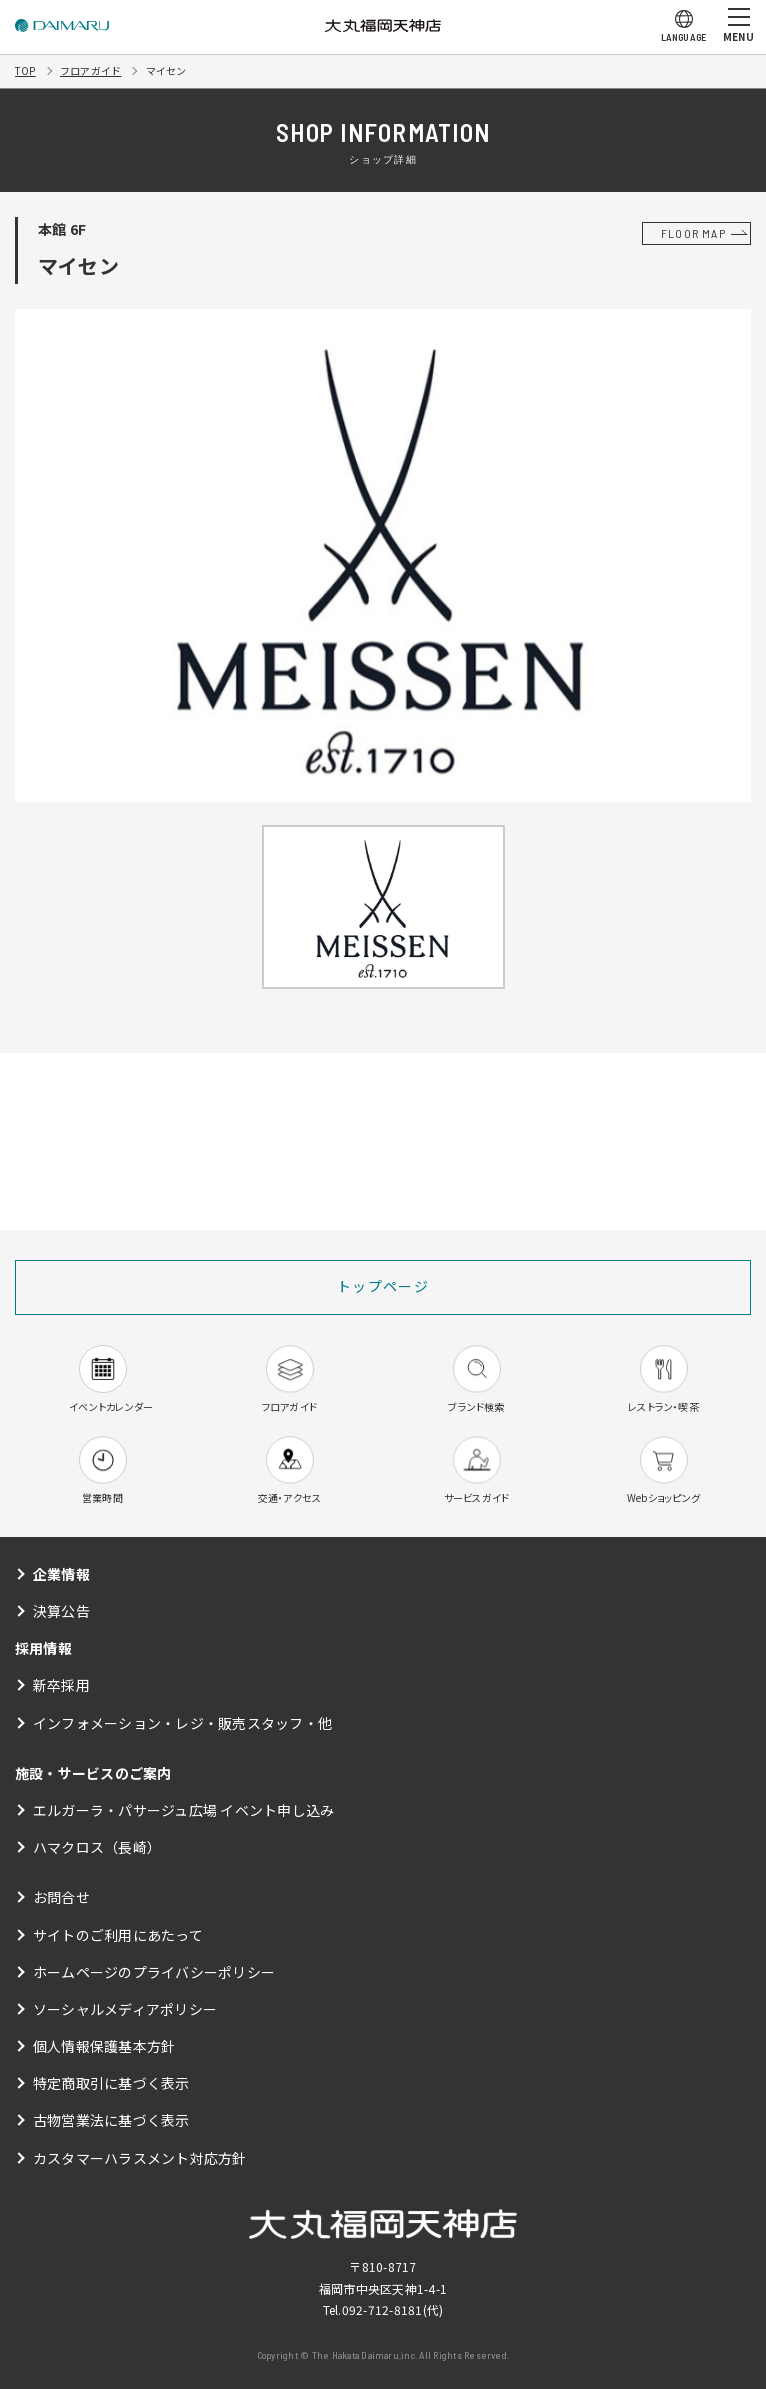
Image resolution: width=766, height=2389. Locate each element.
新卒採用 (61, 1685)
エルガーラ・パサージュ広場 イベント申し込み (183, 1810)
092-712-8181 (382, 2309)
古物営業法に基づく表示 (111, 2120)
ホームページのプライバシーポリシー (154, 1972)
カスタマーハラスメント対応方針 (140, 2158)
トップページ (383, 1286)
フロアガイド (90, 70)
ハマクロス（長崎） (97, 1847)
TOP (25, 70)
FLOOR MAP (693, 233)
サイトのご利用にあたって (118, 1935)
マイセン (166, 70)
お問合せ (61, 1897)
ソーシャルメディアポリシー (125, 2009)
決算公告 (61, 1611)
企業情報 (61, 1574)
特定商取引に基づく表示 (111, 2083)
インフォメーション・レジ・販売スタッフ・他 (182, 1723)
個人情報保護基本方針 (104, 2046)
